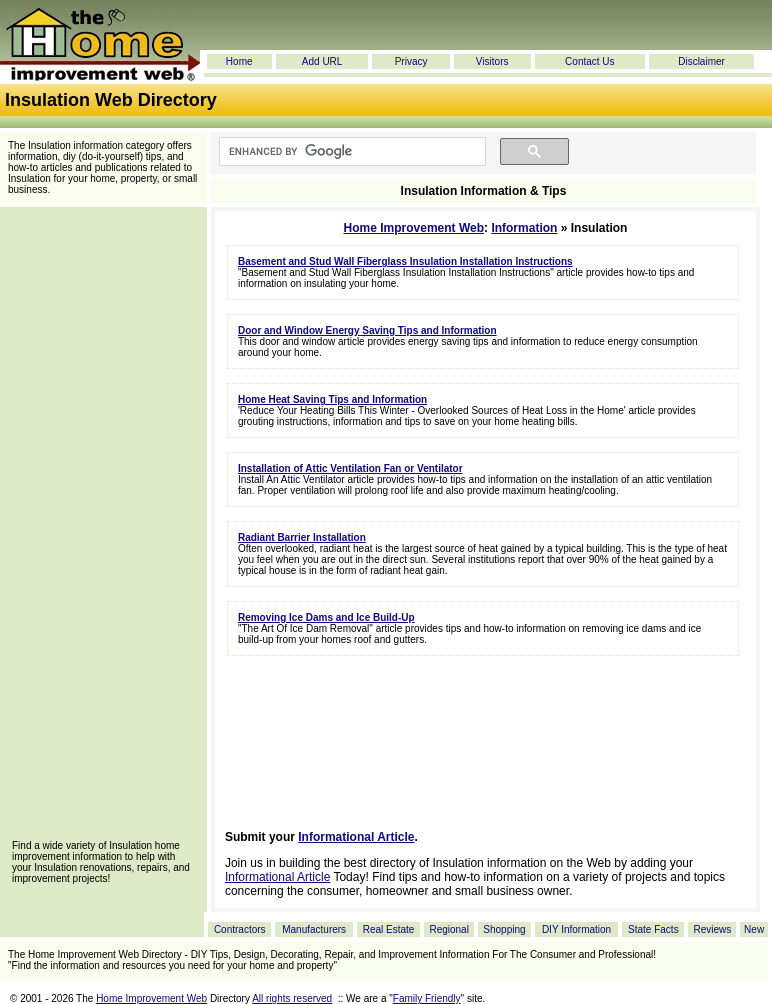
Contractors (240, 929)
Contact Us (589, 61)
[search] (350, 152)
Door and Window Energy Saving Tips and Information (367, 330)
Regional (448, 929)
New (754, 929)
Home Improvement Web (414, 228)
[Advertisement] (103, 530)
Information (524, 228)
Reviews (712, 929)
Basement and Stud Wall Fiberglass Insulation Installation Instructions (405, 261)
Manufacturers (314, 929)
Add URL (322, 61)
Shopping (504, 929)
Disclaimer (701, 61)
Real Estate (389, 929)
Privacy (411, 61)
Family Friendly (427, 998)
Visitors (492, 61)
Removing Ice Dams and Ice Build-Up (326, 617)
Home (239, 61)
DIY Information (576, 929)
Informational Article (356, 837)
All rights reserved (292, 998)
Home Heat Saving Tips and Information (332, 399)
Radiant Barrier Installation (302, 537)
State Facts (653, 929)
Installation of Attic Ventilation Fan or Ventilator (350, 468)
